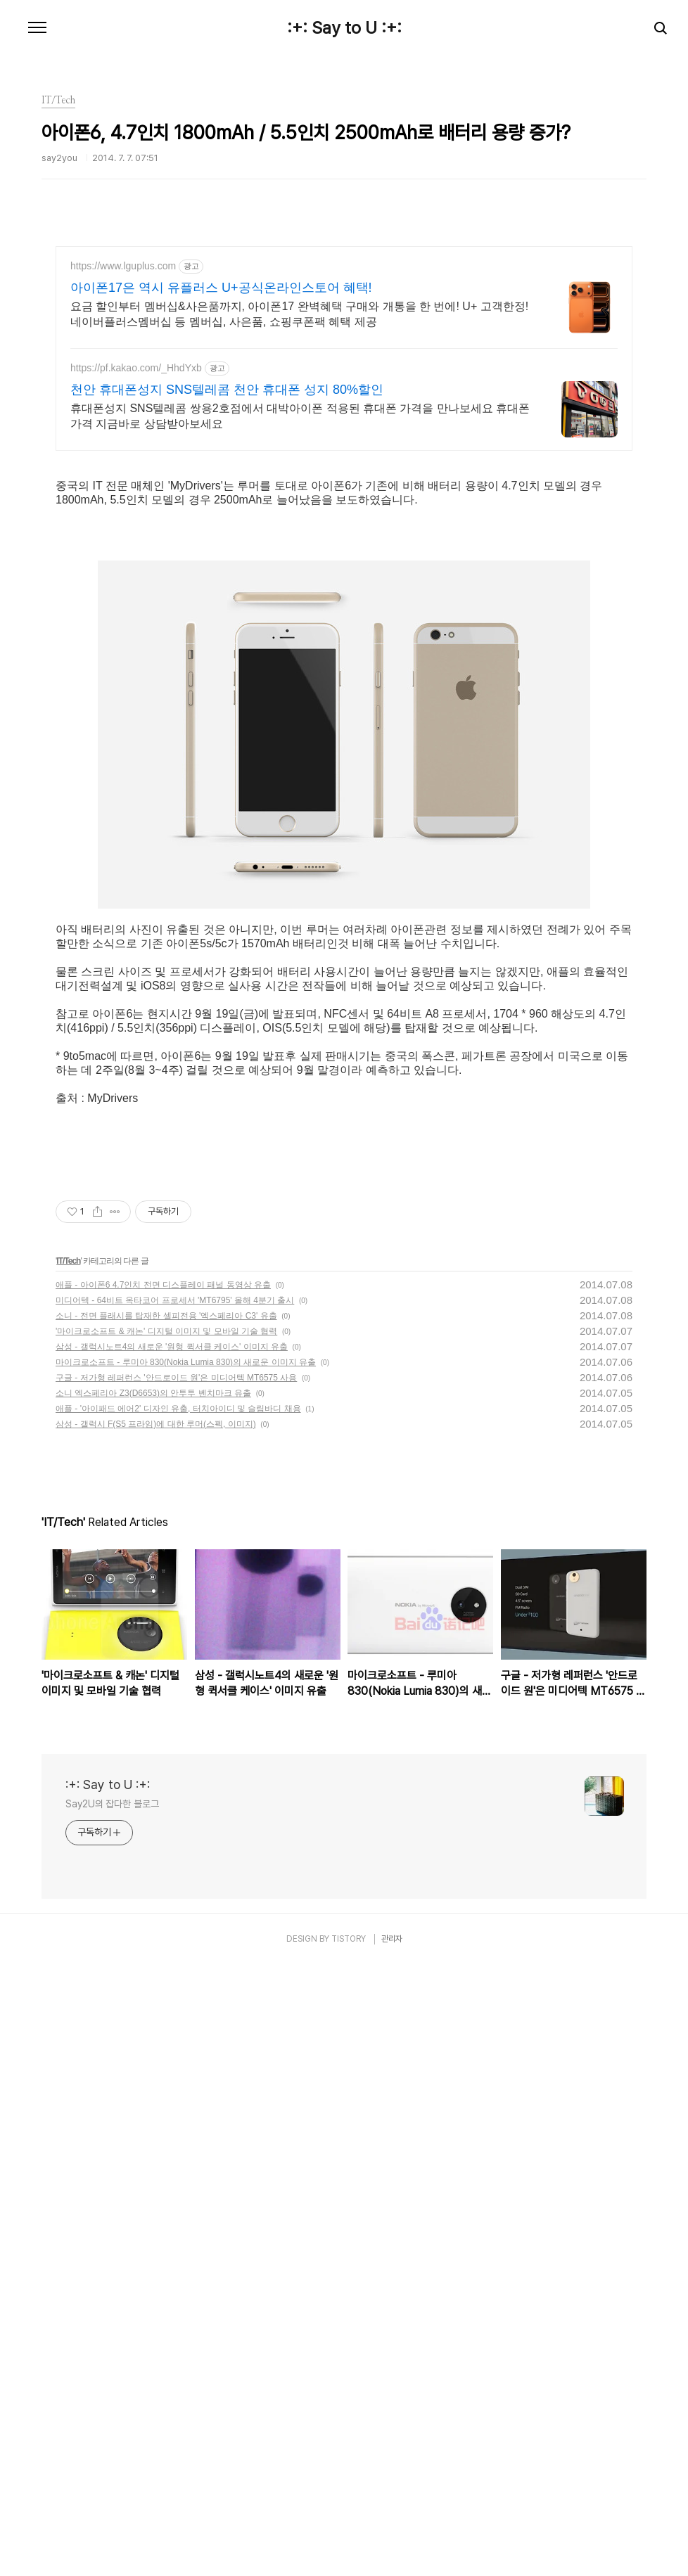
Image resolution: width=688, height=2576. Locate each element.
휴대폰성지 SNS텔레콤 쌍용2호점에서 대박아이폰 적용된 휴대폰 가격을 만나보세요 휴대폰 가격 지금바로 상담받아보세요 (300, 416)
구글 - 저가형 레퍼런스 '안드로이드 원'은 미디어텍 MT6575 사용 (176, 1378)
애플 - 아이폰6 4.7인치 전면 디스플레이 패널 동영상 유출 (163, 1285)
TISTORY (348, 1939)
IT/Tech (68, 1261)
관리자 (391, 1939)
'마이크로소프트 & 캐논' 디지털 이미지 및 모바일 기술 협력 (166, 1331)
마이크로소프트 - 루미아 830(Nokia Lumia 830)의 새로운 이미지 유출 (186, 1362)
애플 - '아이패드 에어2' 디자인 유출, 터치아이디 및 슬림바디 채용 (178, 1409)
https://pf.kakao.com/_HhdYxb (136, 367)
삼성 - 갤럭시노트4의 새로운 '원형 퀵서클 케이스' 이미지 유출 (172, 1347)
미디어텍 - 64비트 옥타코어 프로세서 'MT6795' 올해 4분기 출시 (175, 1300)
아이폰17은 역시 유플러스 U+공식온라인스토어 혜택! (221, 288)
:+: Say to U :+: (344, 28)
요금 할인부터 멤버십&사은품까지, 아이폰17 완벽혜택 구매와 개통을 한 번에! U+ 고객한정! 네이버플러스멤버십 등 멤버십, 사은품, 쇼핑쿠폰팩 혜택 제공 (299, 314)
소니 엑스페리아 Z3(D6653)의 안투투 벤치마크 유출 (153, 1393)
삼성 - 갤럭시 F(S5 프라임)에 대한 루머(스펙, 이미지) (156, 1424)
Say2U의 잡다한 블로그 (112, 1803)
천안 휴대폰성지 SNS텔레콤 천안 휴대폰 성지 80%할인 (226, 390)
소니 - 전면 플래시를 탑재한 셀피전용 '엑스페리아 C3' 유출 (166, 1316)
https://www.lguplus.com (123, 265)
